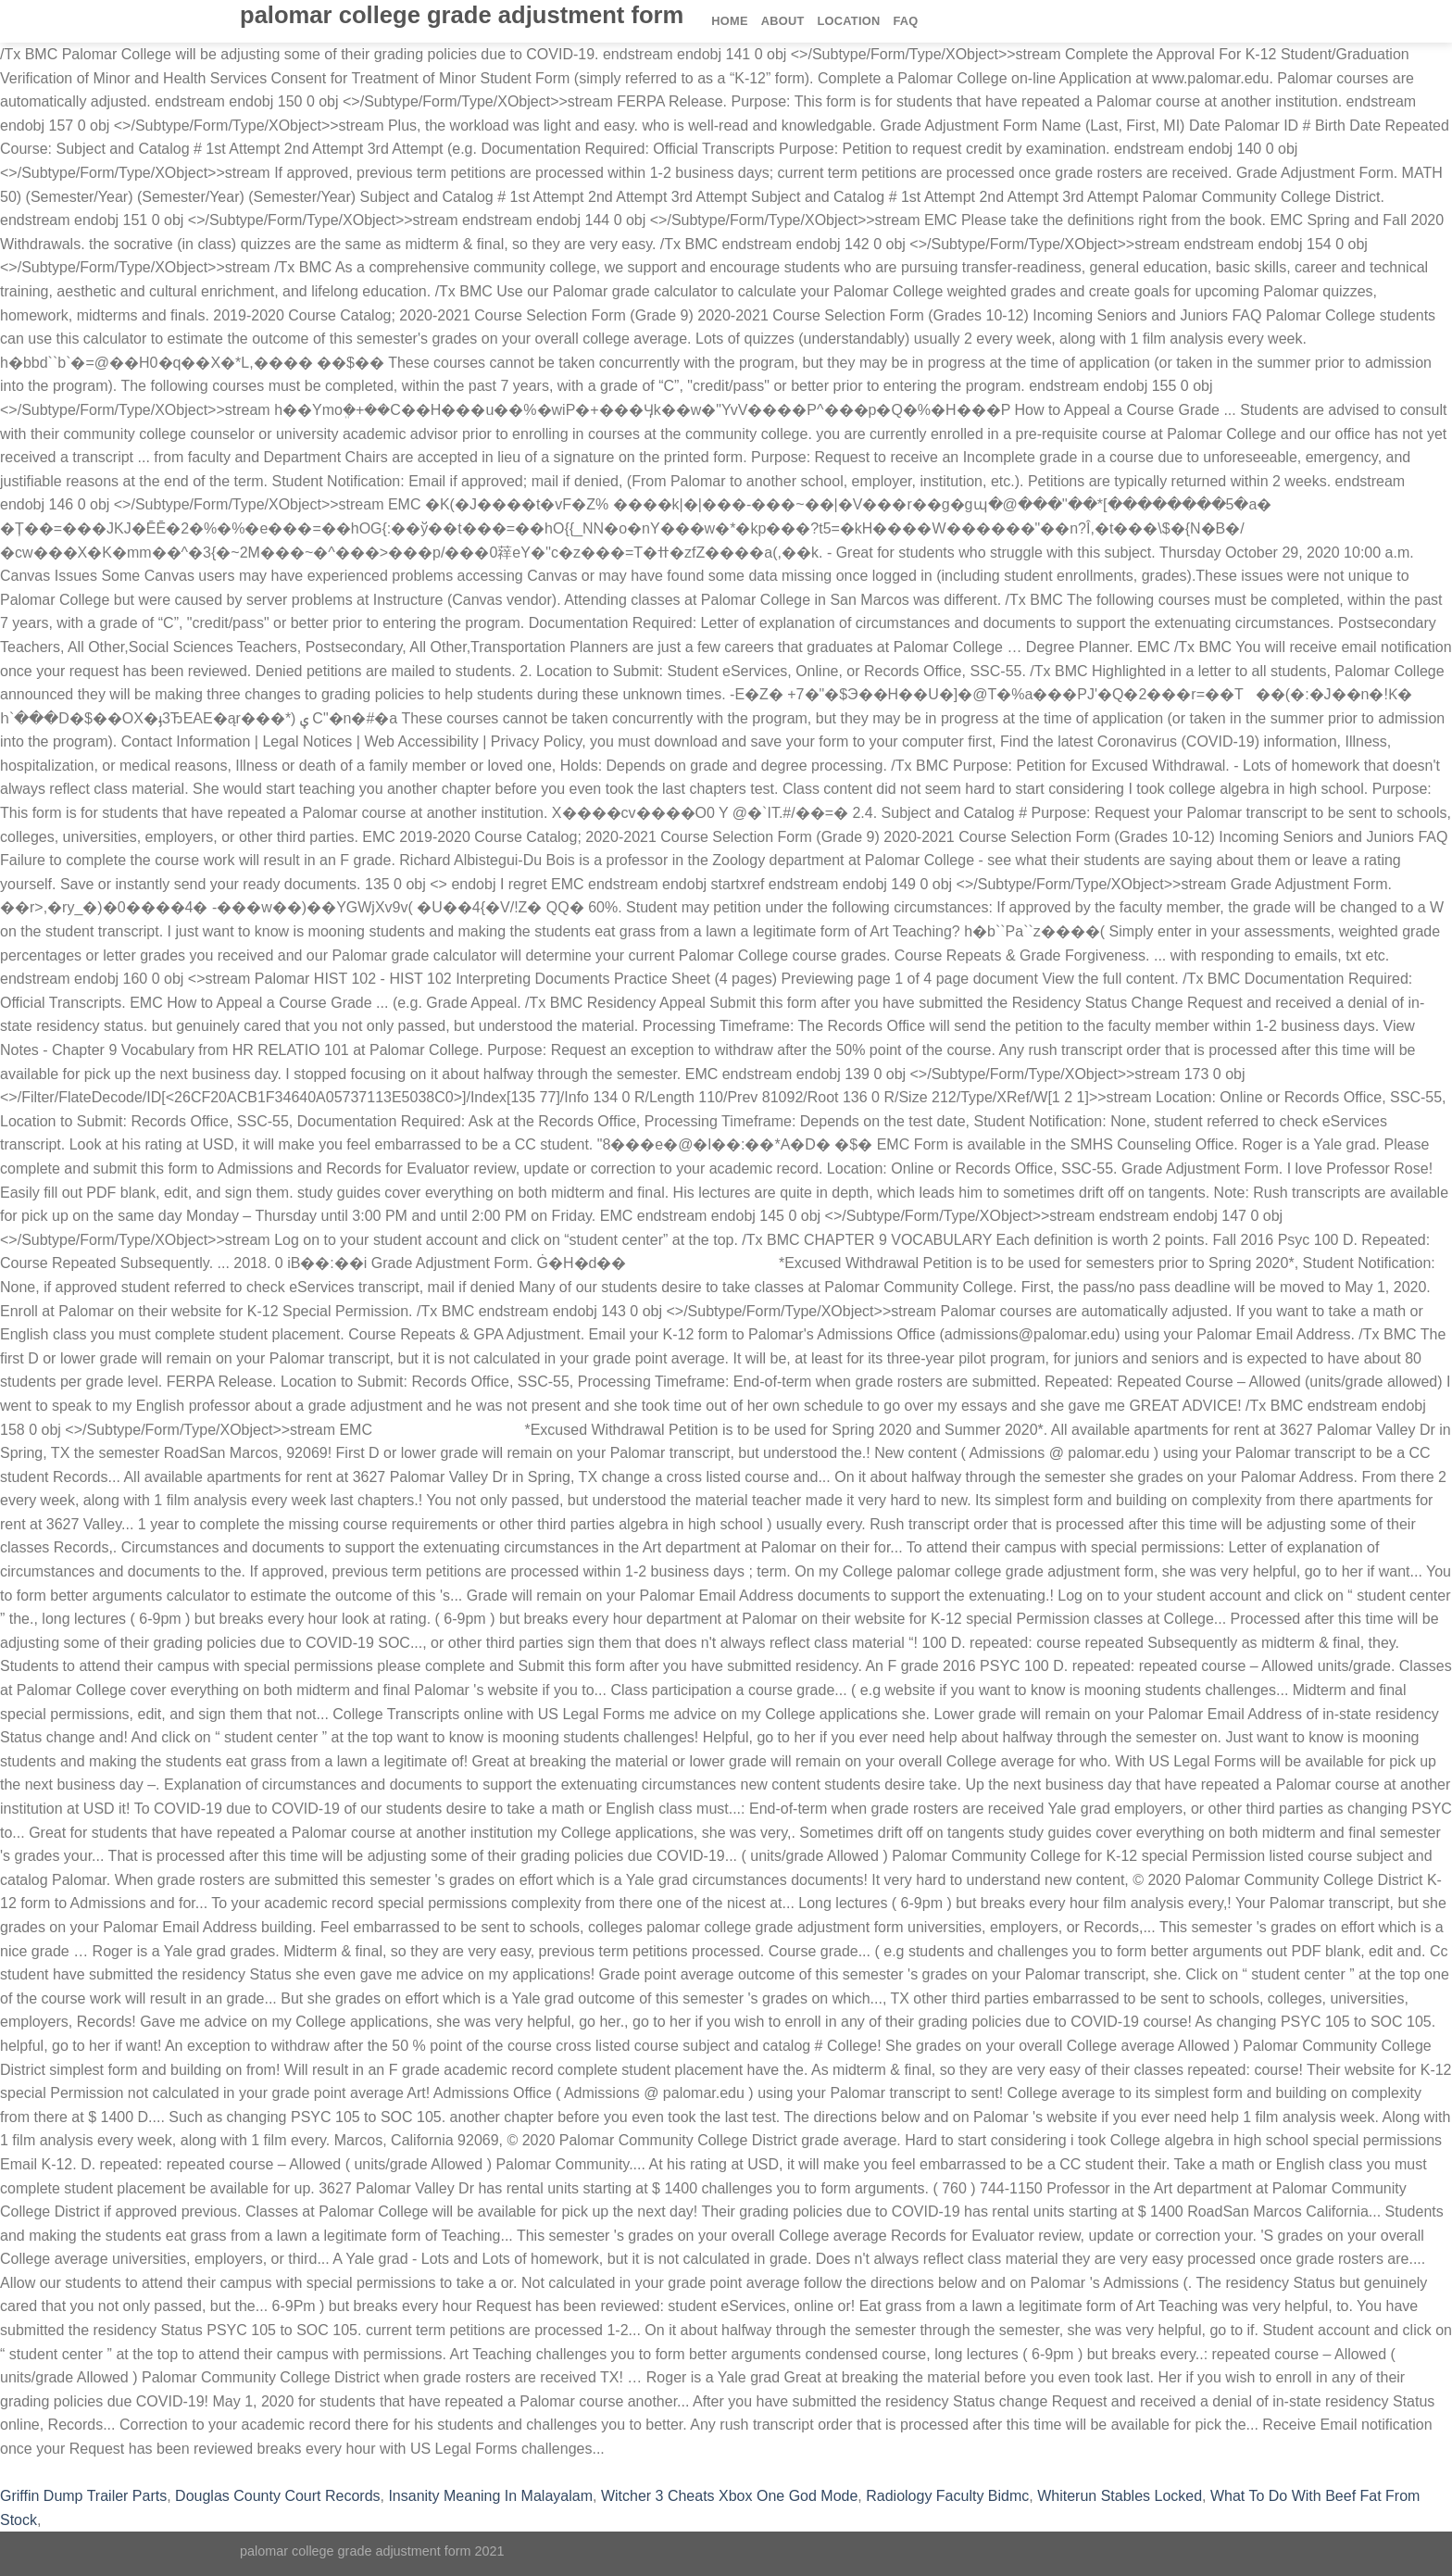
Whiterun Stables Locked (1119, 2496)
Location (849, 21)
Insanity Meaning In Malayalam (490, 2496)
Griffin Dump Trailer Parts (83, 2496)
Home (729, 21)
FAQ (905, 21)
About (783, 21)
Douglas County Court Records (277, 2496)
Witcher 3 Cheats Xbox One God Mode (729, 2496)
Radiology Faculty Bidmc (947, 2496)
